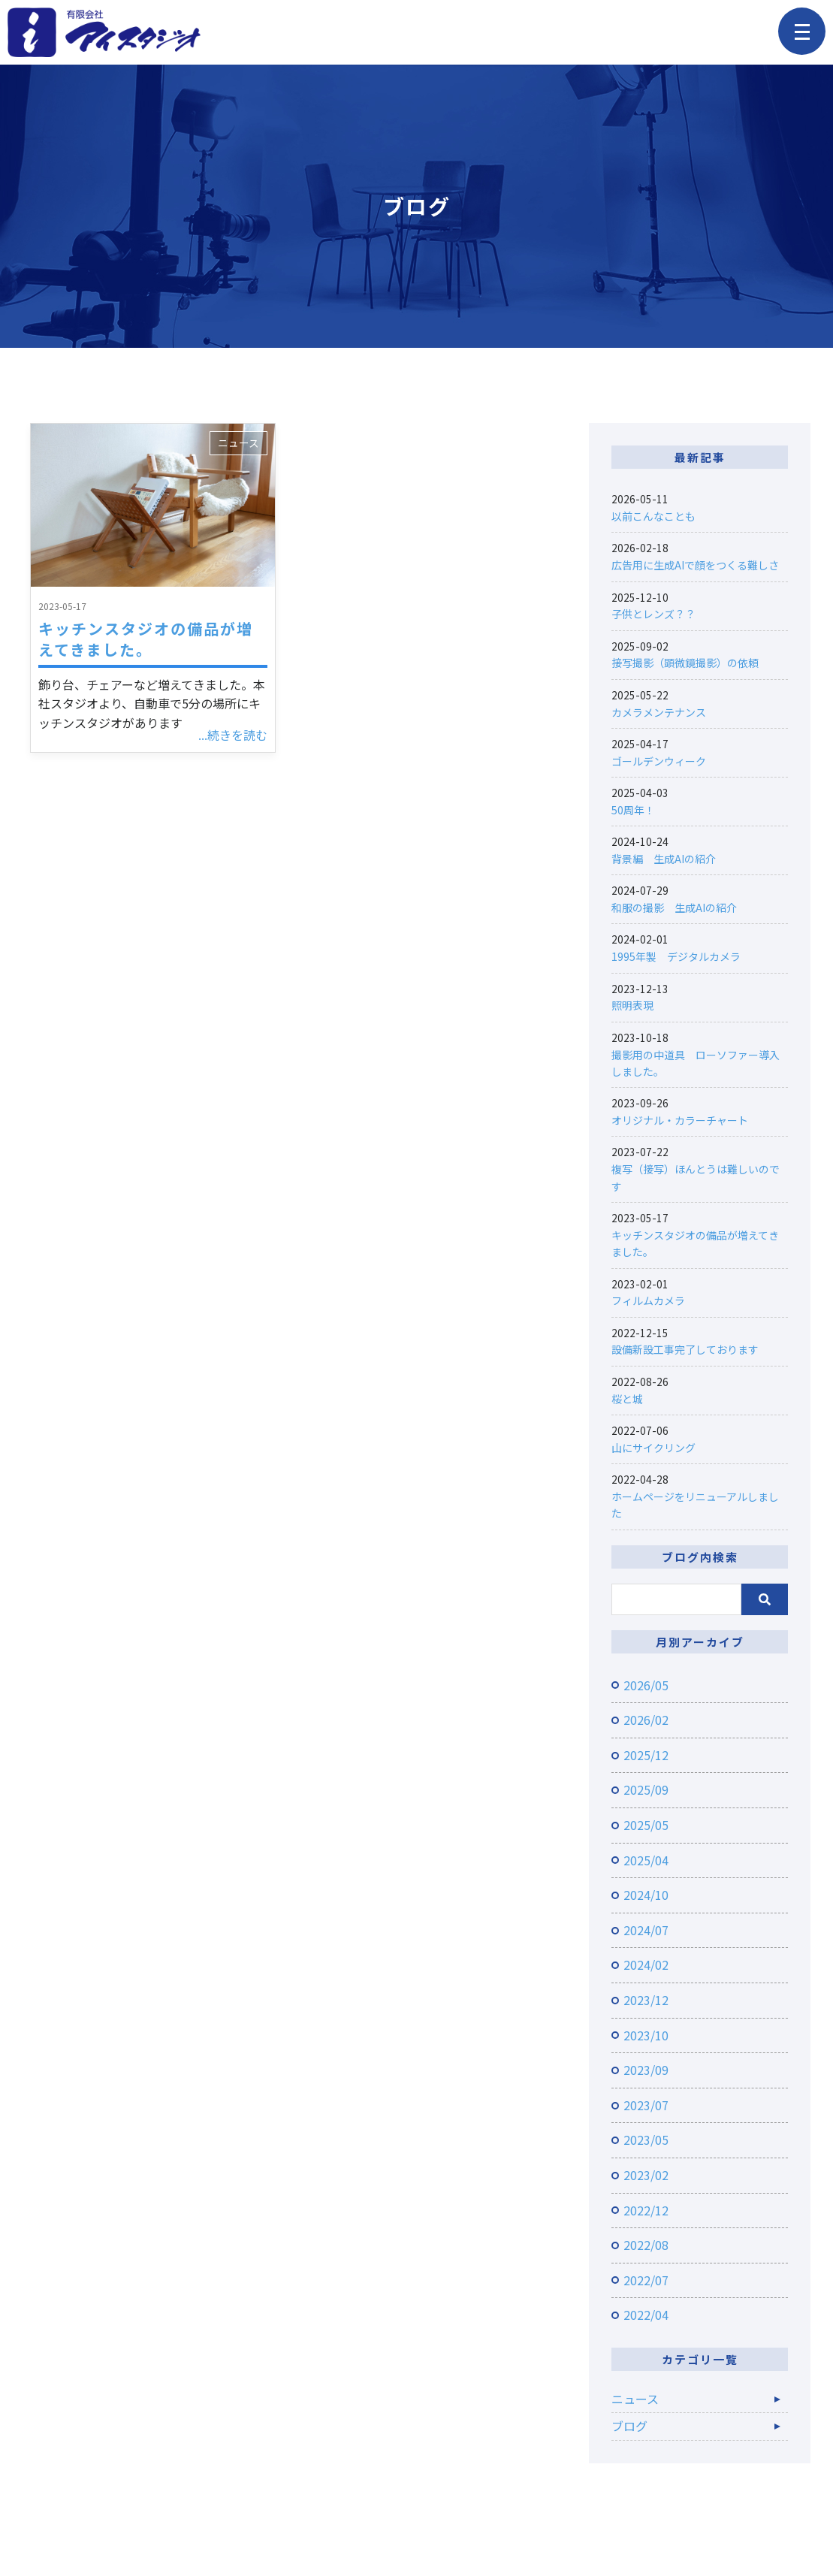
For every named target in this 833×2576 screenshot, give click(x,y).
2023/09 (646, 2070)
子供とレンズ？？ (653, 613)
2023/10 (646, 2035)
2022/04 (646, 2315)
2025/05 (646, 1825)
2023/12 (646, 2000)
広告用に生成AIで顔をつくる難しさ (695, 564)
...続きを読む (232, 735)
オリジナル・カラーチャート (679, 1120)
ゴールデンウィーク (658, 761)
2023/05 (646, 2140)
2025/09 (646, 1789)
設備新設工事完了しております (685, 1349)
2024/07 (646, 1930)
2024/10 (646, 1895)
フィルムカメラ (648, 1300)
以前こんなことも (653, 516)
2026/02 (646, 1720)
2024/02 (646, 1964)
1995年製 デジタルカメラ (676, 956)
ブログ (629, 2426)
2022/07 (646, 2280)
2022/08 (646, 2245)
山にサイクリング (653, 1447)
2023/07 (646, 2105)
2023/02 (646, 2175)
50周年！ (633, 809)
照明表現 (632, 1005)
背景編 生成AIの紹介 (663, 858)
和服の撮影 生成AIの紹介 (674, 907)
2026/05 (646, 1685)
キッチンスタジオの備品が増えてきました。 (145, 639)
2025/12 (646, 1755)
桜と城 (627, 1398)
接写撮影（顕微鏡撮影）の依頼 (685, 662)
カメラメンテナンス (658, 712)
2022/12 (646, 2210)
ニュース (238, 442)
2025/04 (646, 1860)
